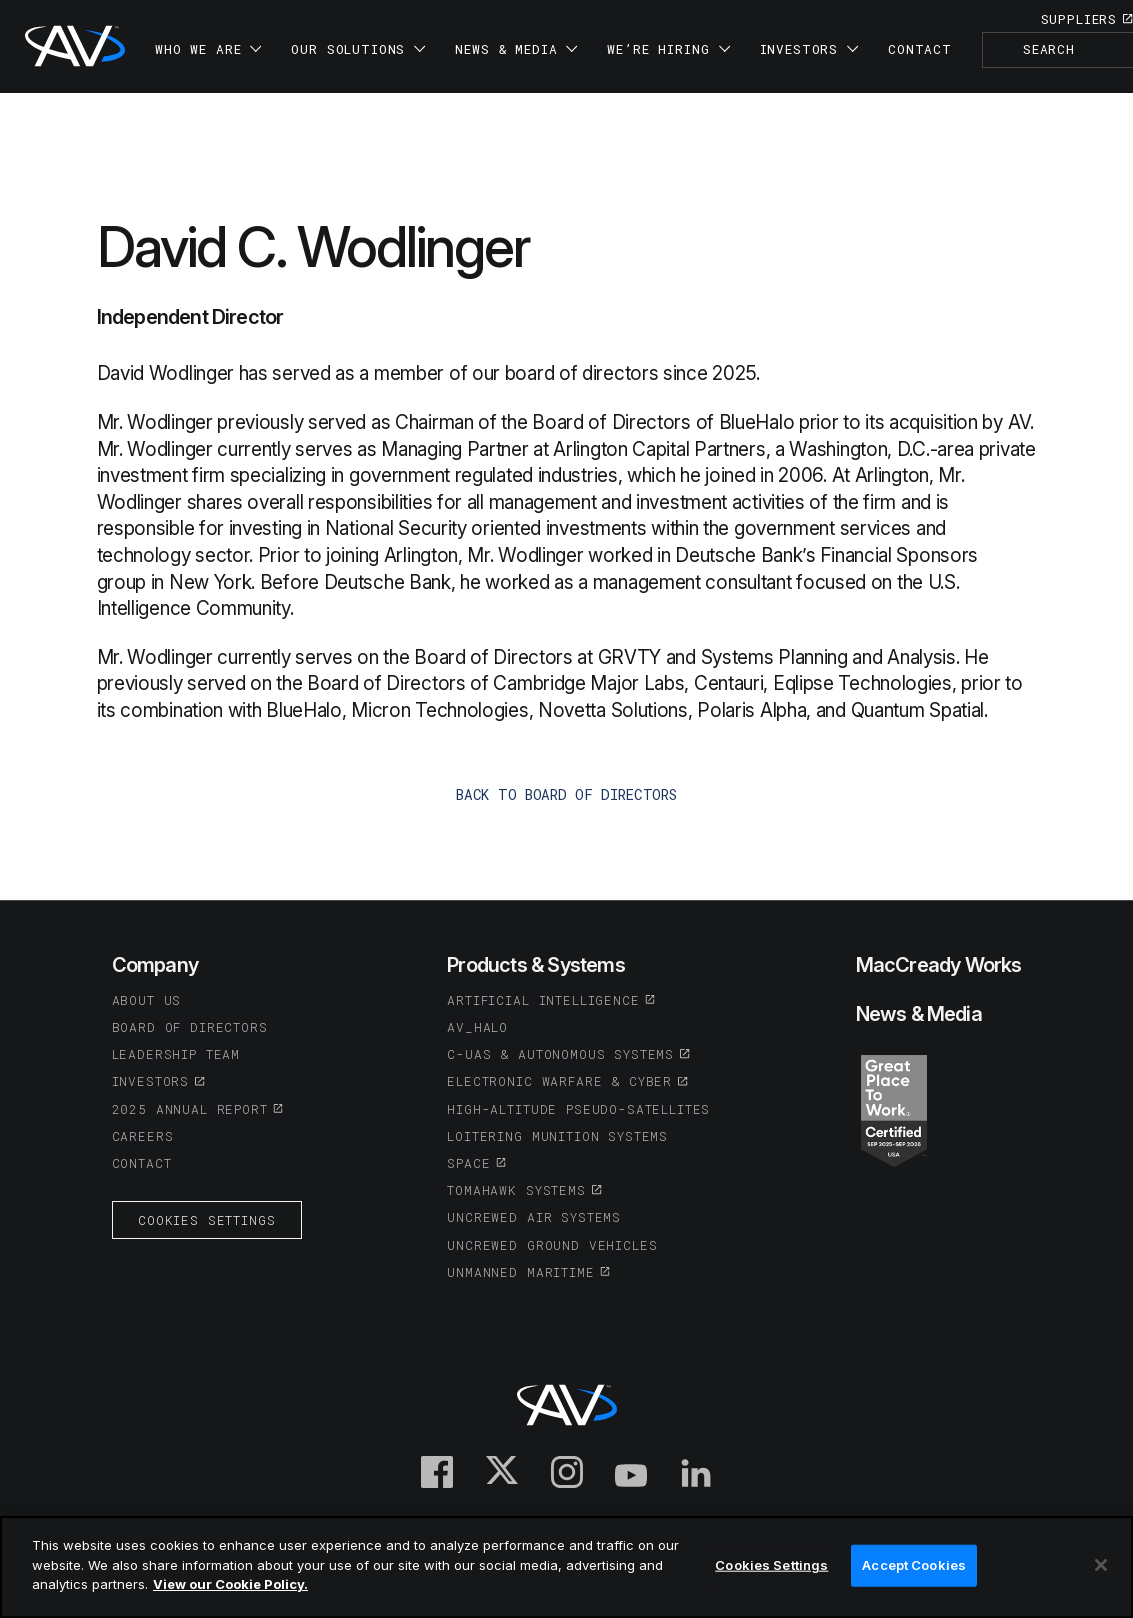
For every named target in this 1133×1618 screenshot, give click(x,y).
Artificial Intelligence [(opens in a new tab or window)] (543, 1000)
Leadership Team (176, 1054)
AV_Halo (477, 1027)
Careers (143, 1136)
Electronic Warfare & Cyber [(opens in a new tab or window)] (559, 1081)
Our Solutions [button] (358, 49)
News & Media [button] (516, 49)
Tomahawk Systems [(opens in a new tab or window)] (516, 1190)
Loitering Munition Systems (557, 1136)
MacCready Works (939, 965)
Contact (920, 49)
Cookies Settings (206, 1220)
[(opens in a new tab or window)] (894, 1109)
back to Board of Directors (566, 794)
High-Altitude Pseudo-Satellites (578, 1109)
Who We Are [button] (208, 49)
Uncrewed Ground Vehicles (552, 1245)
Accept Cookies (914, 1565)
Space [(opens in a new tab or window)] (468, 1163)
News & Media (919, 1014)
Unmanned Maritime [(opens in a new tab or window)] (520, 1272)
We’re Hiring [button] (668, 49)
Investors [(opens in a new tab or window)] (151, 1081)
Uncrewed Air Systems (534, 1217)
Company (155, 965)
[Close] (1101, 1565)
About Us (147, 1000)
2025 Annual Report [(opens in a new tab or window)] (190, 1109)
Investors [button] (809, 49)
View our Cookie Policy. (230, 1584)
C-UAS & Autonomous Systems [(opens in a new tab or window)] (560, 1054)
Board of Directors (190, 1027)
